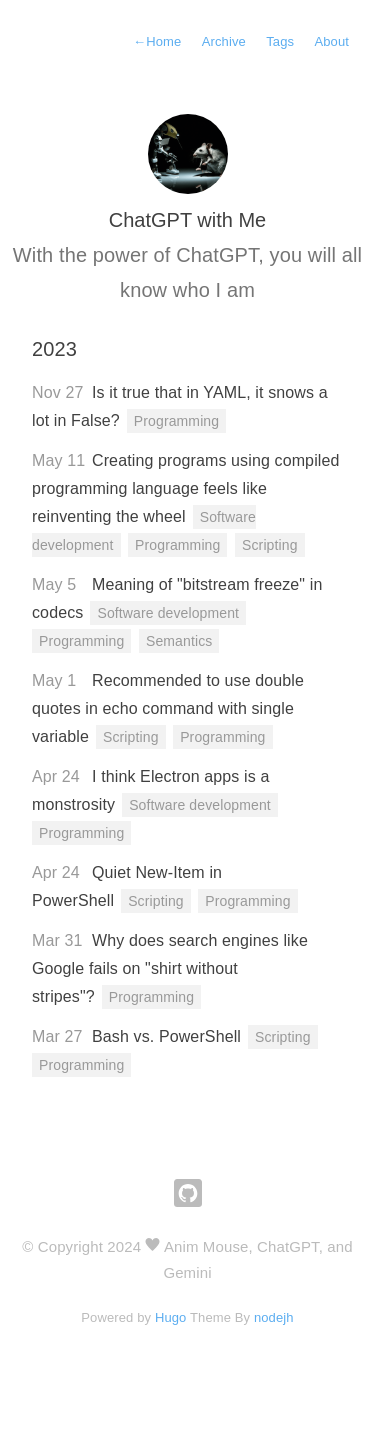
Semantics (179, 641)
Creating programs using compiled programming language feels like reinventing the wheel (186, 488)
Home (157, 41)
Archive (224, 41)
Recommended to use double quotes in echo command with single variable (168, 708)
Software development (168, 613)
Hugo (171, 1317)
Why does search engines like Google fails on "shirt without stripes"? (170, 968)
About (331, 41)
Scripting (270, 545)
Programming (176, 421)
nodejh (274, 1317)
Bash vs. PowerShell (166, 1036)
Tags (280, 41)
